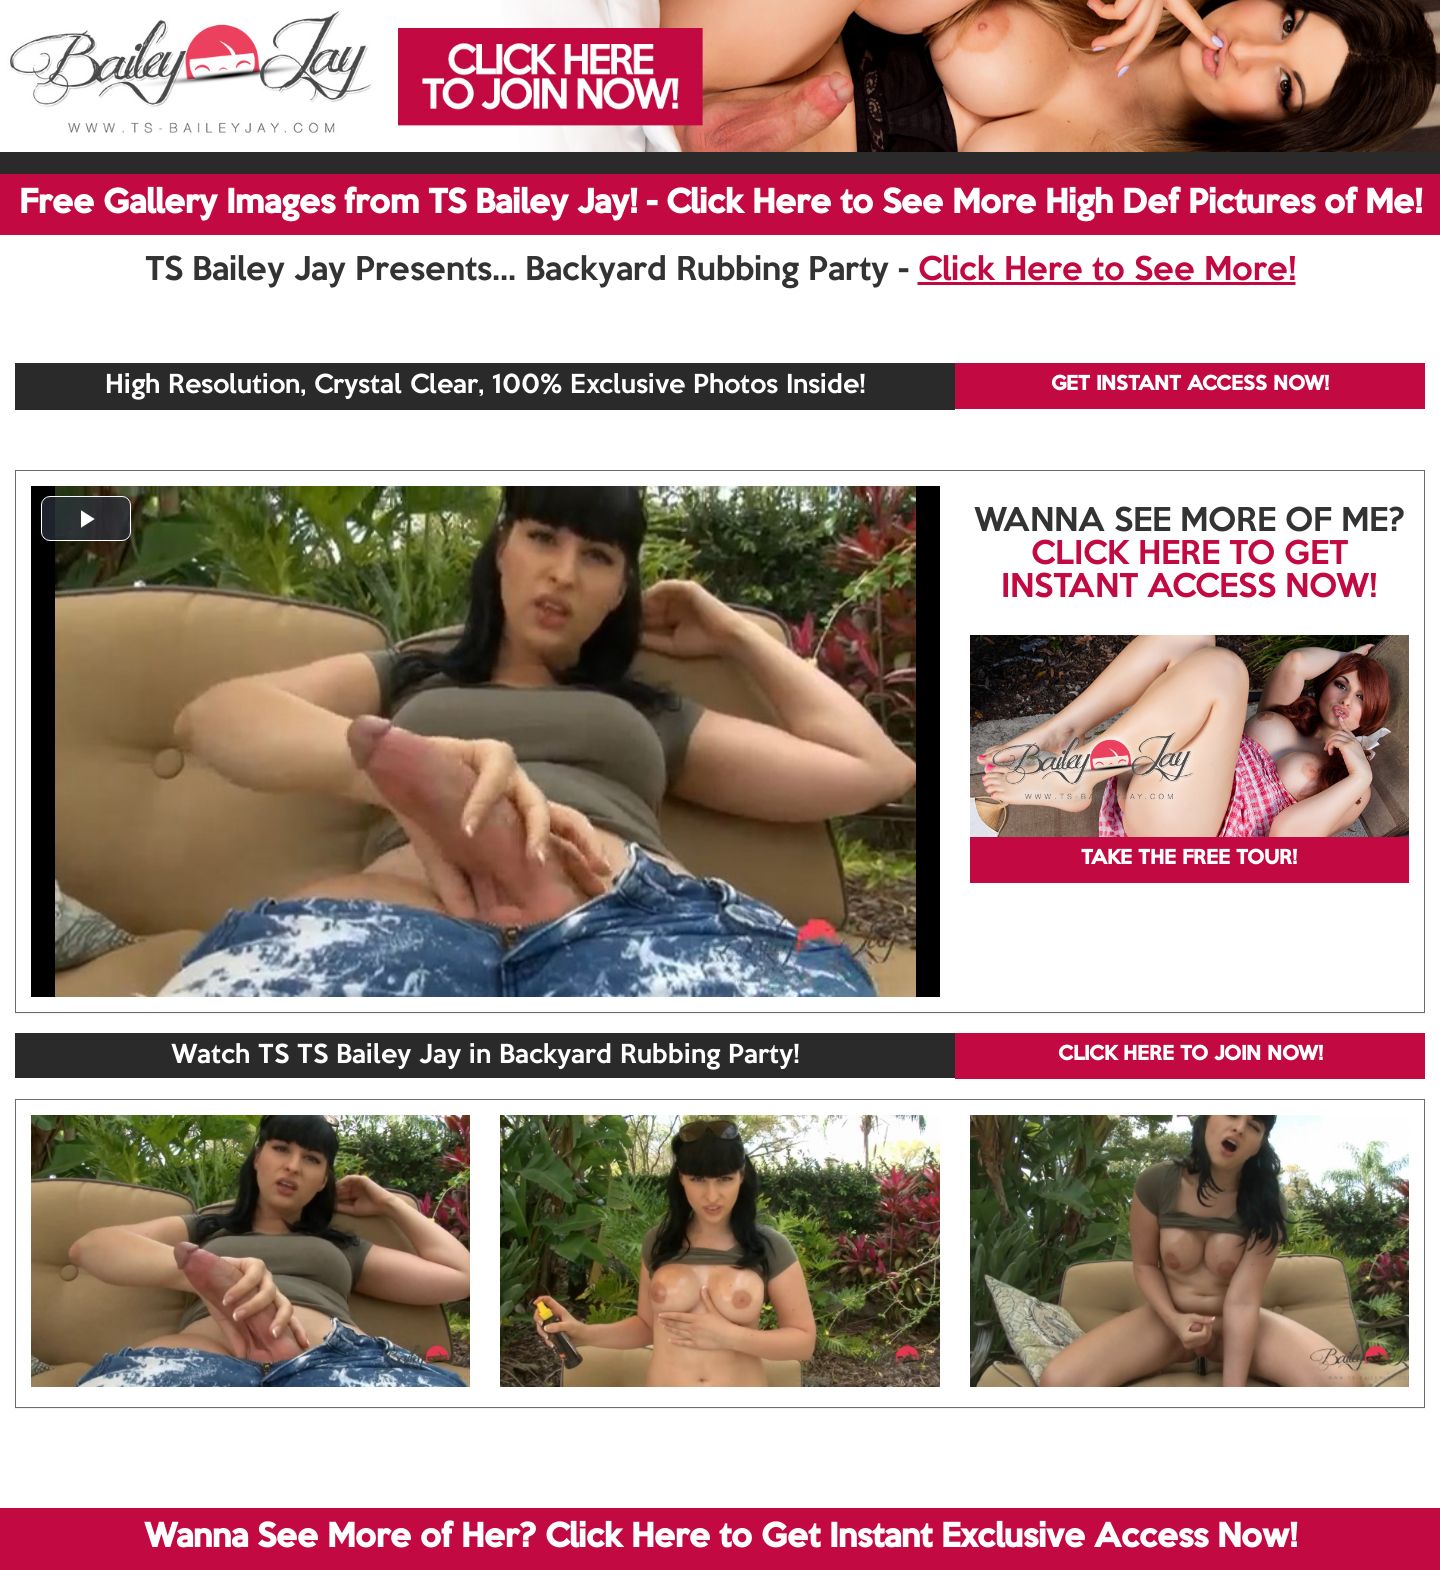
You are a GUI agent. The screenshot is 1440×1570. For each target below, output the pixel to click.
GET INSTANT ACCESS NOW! (1190, 385)
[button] (86, 518)
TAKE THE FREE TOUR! (1189, 859)
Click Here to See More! (1107, 271)
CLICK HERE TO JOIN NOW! (1190, 1055)
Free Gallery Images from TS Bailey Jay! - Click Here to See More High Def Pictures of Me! (720, 204)
